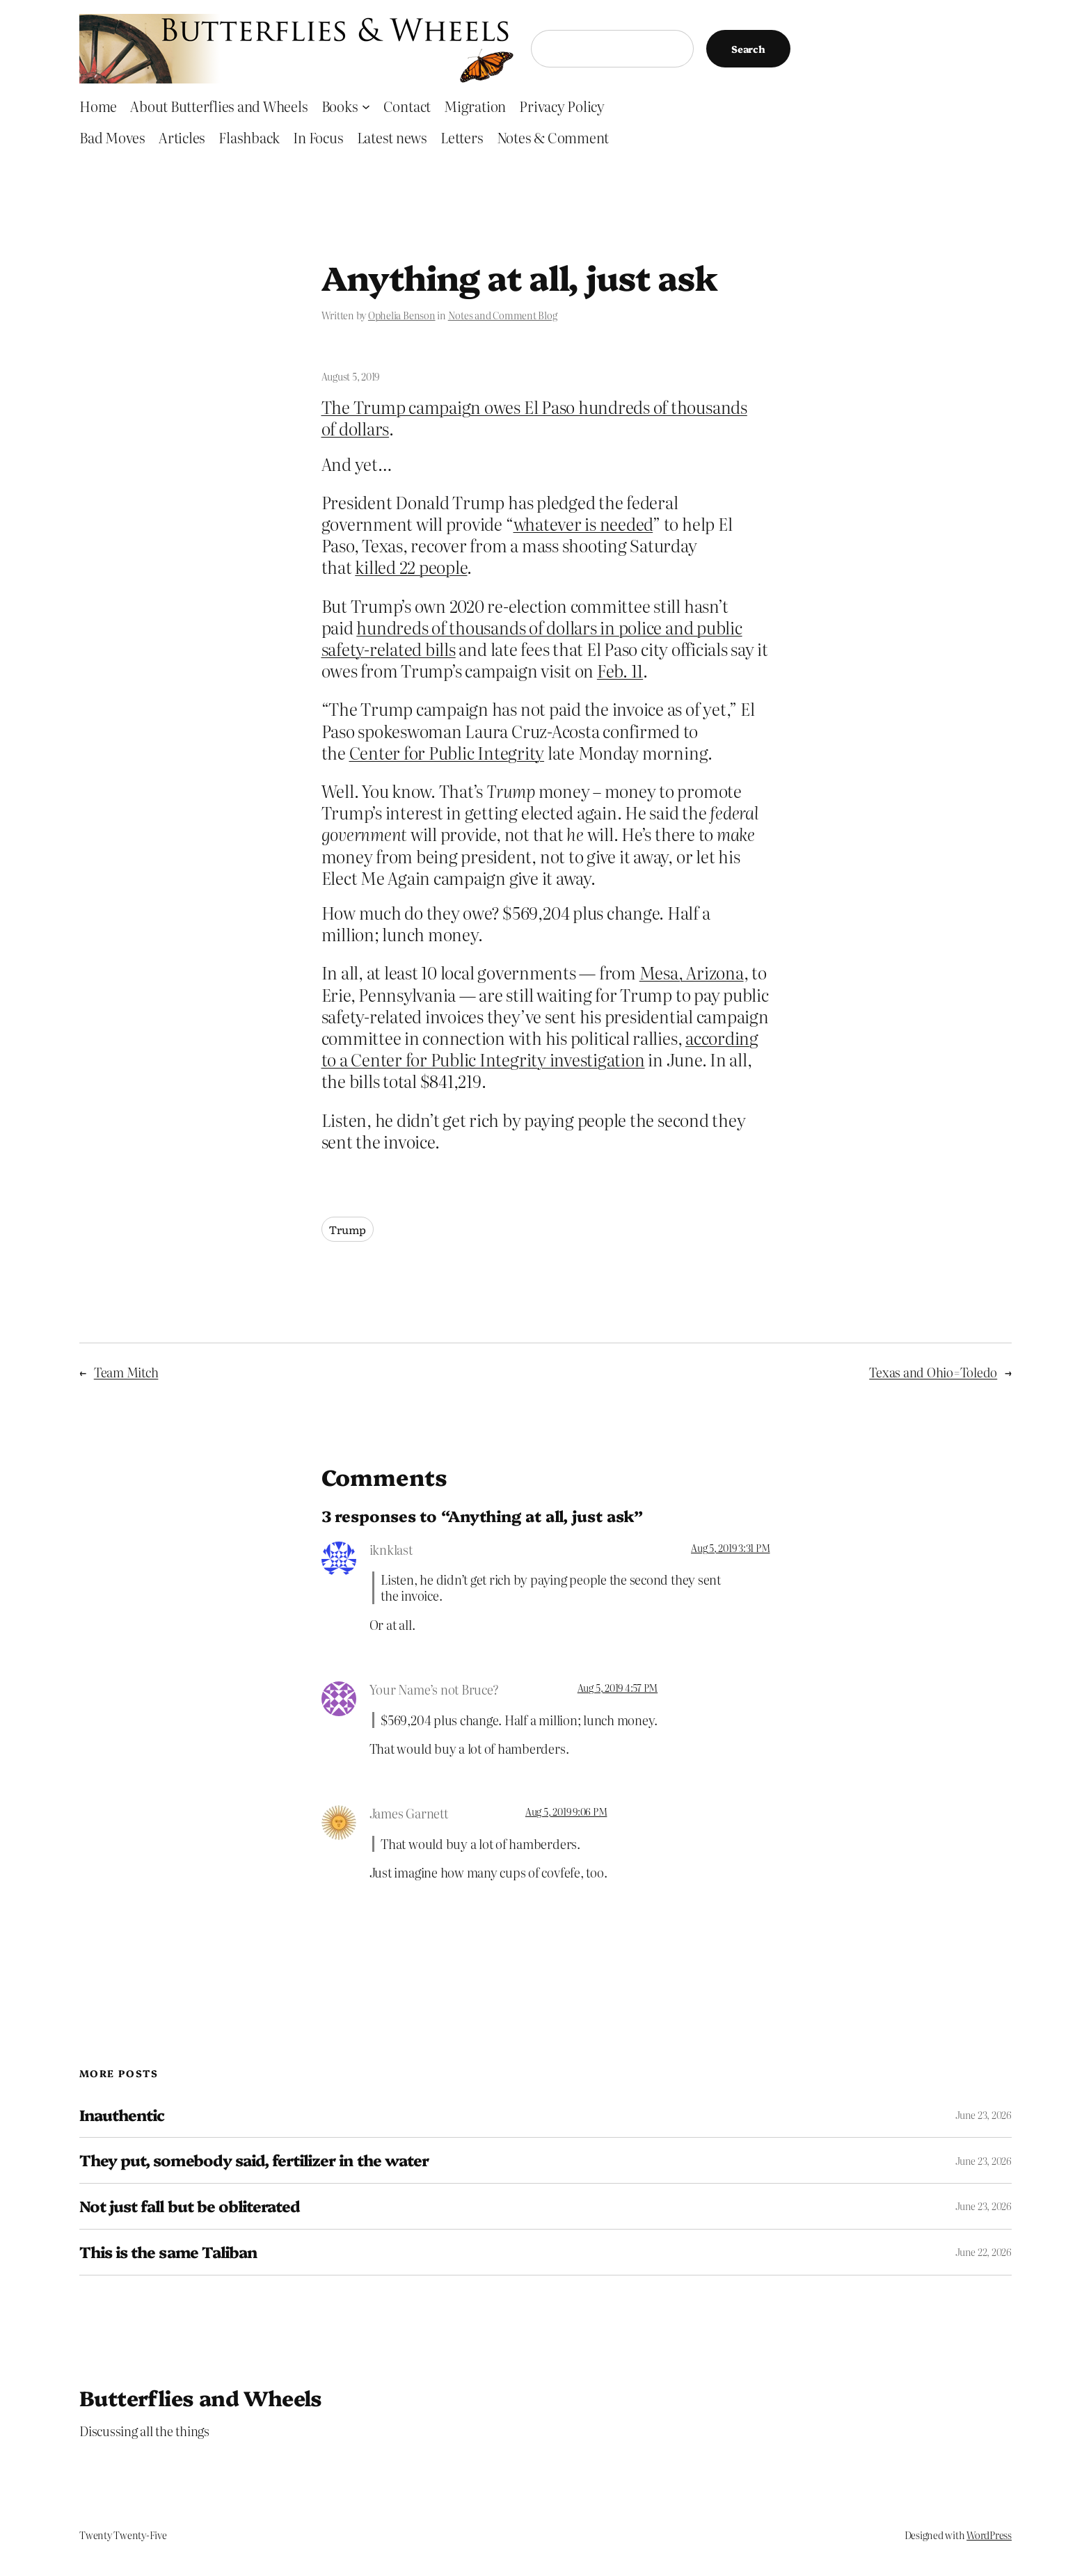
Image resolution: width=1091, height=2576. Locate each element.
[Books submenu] (366, 106)
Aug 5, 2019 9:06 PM (566, 1811)
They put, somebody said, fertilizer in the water (254, 2160)
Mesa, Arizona (691, 972)
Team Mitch (126, 1372)
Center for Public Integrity (447, 752)
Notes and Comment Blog (502, 315)
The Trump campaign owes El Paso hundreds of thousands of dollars (534, 417)
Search (748, 49)
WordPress (989, 2535)
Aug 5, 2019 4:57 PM (618, 1688)
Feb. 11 (620, 670)
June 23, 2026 (983, 2115)
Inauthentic (121, 2115)
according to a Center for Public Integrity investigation (539, 1048)
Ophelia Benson (402, 315)
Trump (347, 1229)
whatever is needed (583, 523)
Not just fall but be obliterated (189, 2206)
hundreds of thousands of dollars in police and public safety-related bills (531, 638)
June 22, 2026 (983, 2252)
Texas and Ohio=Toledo (933, 1372)
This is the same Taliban (168, 2252)
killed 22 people (411, 566)
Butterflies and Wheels (200, 2397)
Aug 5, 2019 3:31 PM (730, 1548)
